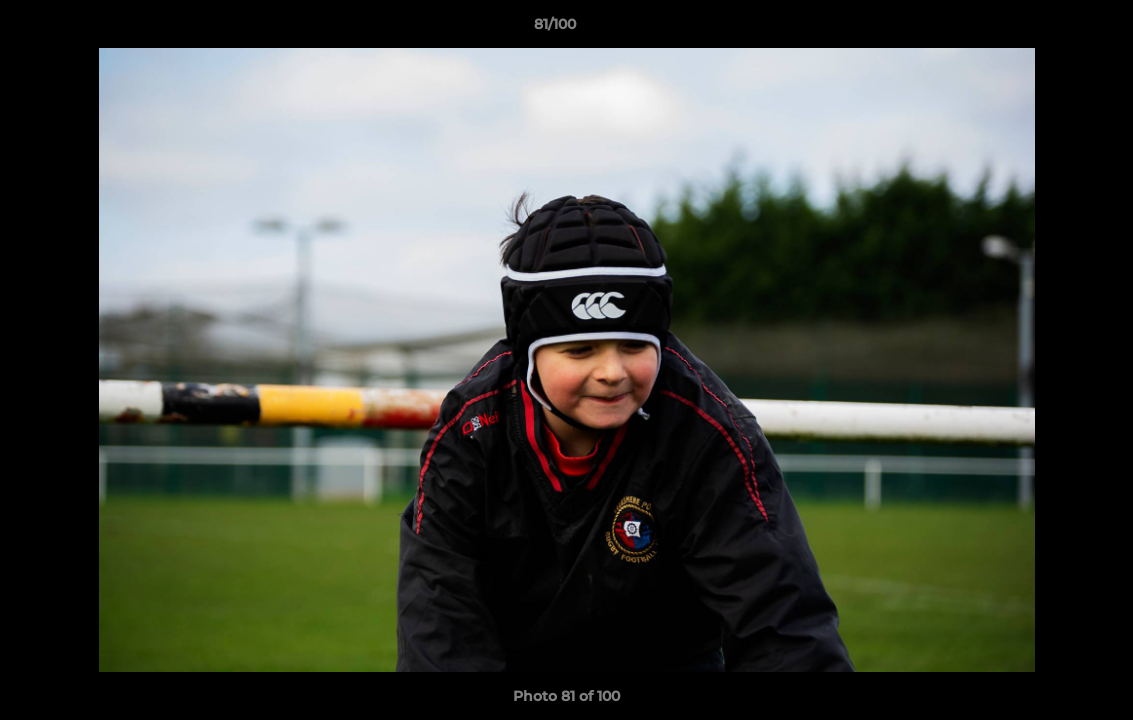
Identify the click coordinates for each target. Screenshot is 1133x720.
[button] (1049, 29)
